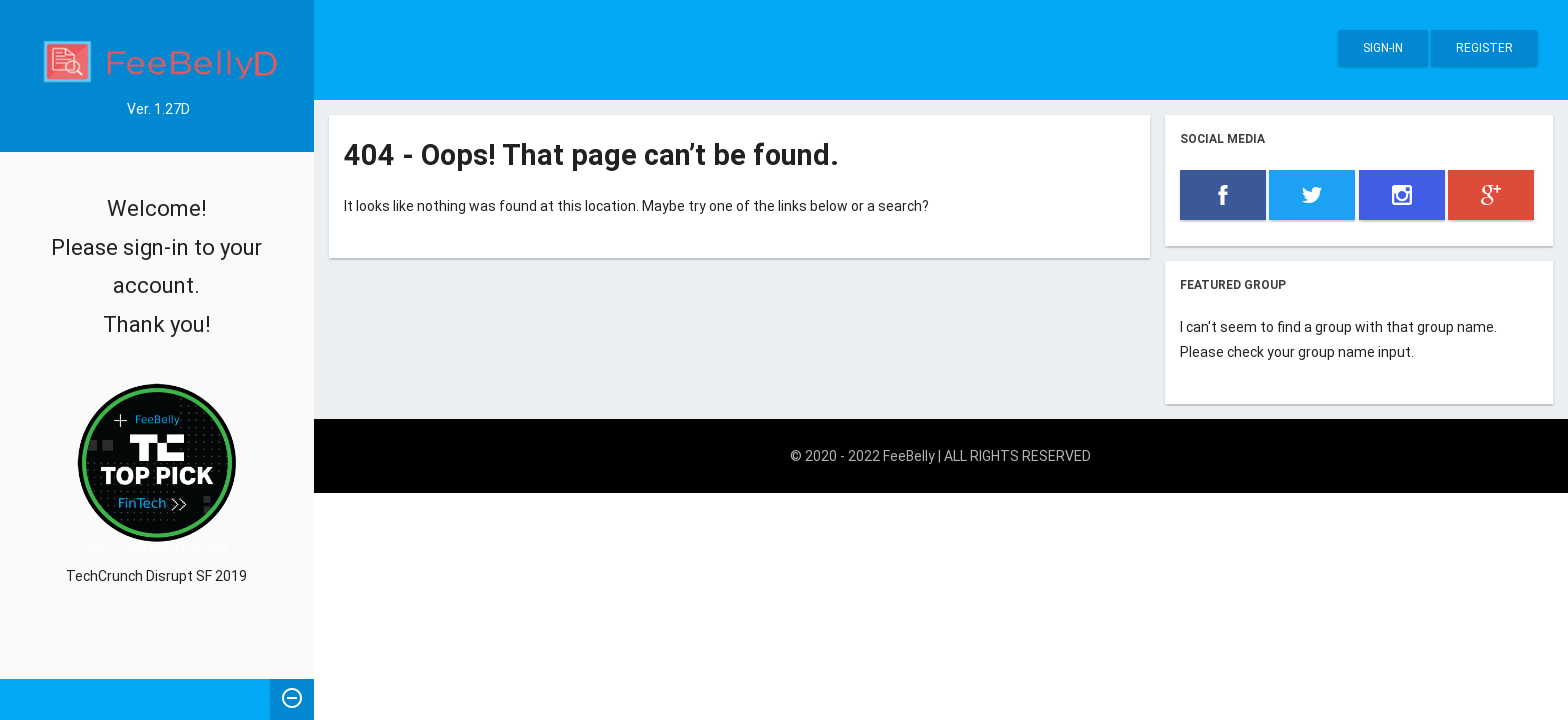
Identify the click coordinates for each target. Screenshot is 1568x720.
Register (1484, 48)
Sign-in (1383, 48)
